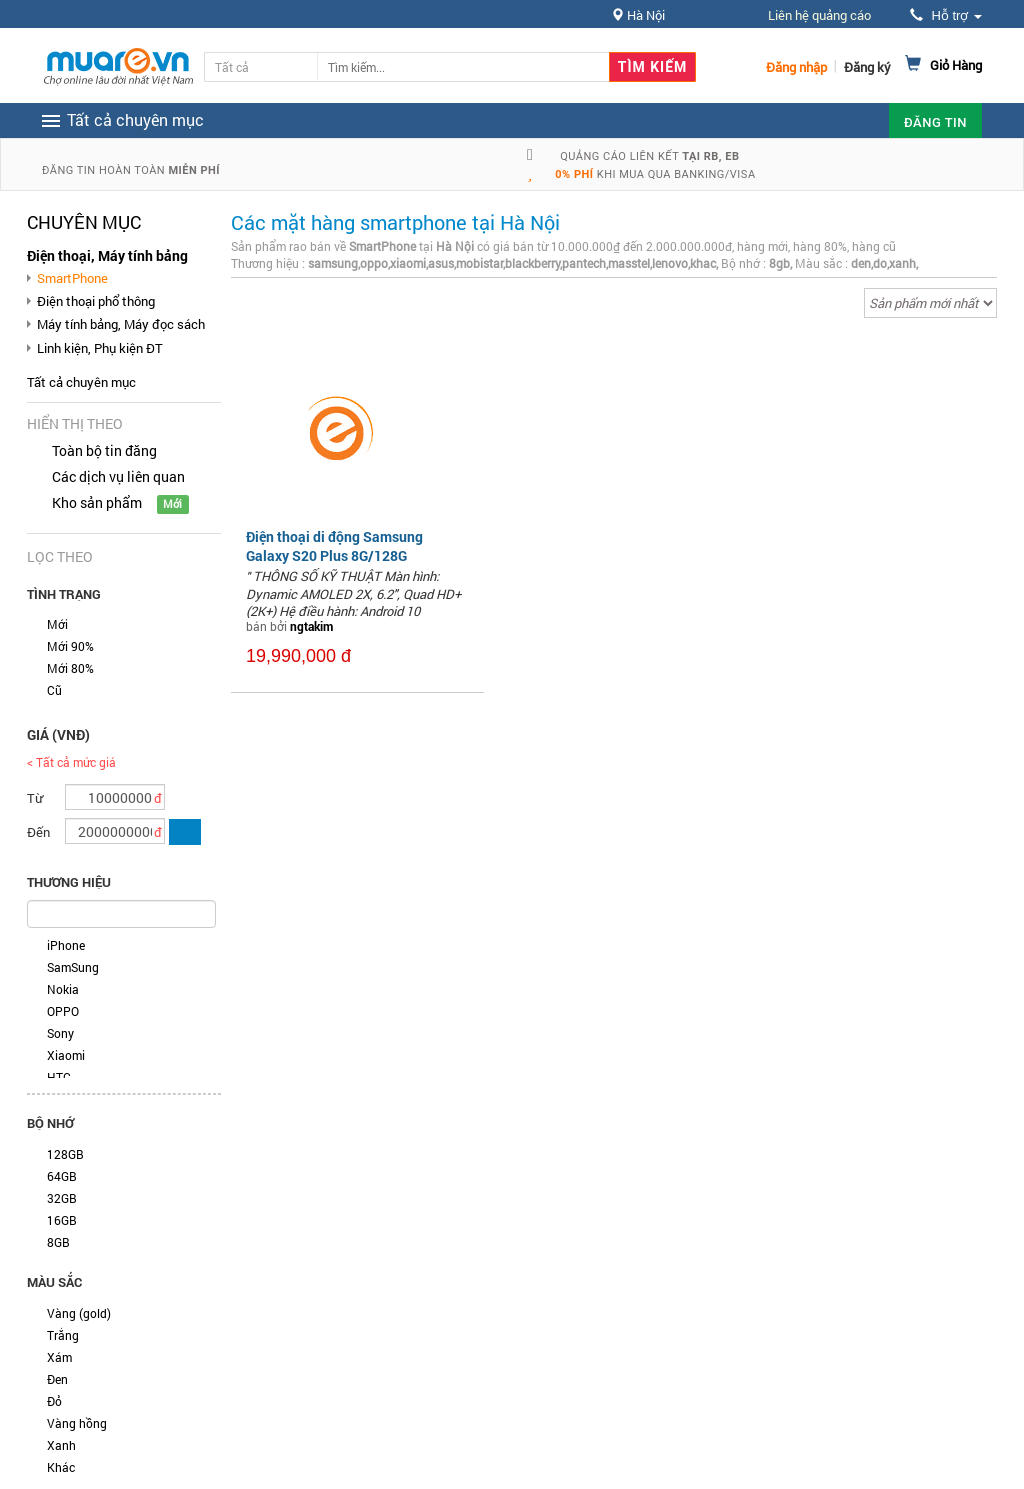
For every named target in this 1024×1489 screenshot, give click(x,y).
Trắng (63, 1335)
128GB (65, 1154)
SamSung (73, 967)
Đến (38, 832)
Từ (35, 798)
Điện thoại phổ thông (96, 301)
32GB (62, 1198)
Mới (57, 624)
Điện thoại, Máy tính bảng (107, 255)
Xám (59, 1357)
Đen (57, 1379)
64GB (62, 1176)
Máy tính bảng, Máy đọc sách (121, 324)
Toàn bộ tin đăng (104, 450)
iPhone (66, 945)
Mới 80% (70, 668)
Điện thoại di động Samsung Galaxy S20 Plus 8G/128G (334, 545)
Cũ (54, 690)
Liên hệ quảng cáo (819, 15)
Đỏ (54, 1401)
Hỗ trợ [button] (946, 15)
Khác (61, 1467)
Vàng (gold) (79, 1313)
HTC (59, 1077)
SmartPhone (72, 278)
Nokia (63, 989)
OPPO (63, 1011)
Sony (60, 1033)
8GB (58, 1242)
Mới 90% (70, 646)
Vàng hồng (77, 1423)
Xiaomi (66, 1055)
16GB (62, 1220)
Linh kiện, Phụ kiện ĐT (100, 348)
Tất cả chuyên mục (81, 382)
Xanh (61, 1445)
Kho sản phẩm (97, 502)
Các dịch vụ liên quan (118, 476)
